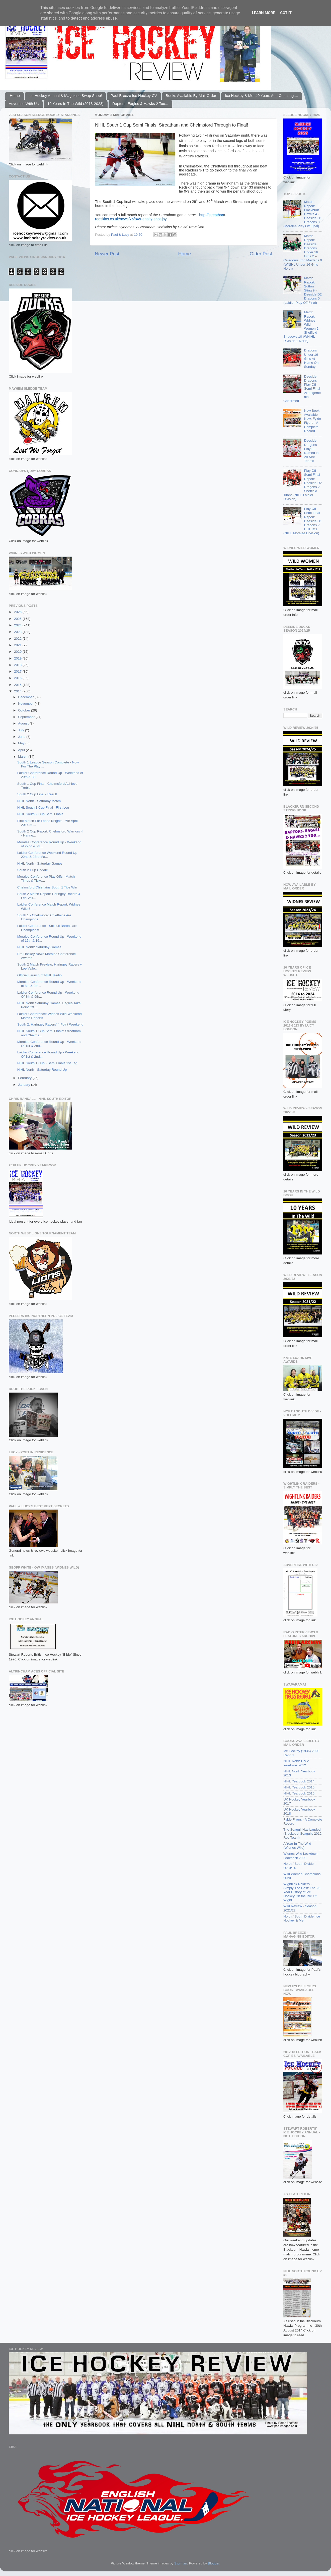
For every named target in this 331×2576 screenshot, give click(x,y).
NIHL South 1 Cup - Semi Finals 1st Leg (47, 1063)
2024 (18, 625)
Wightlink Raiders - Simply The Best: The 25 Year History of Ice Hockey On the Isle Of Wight (301, 1892)
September (27, 717)
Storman (180, 2563)
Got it (286, 13)
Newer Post (107, 253)
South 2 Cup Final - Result (37, 794)
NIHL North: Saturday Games (39, 947)
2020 (18, 651)
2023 (18, 632)
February (25, 1078)
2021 (18, 645)
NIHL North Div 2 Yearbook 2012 (296, 1763)
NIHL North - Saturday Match (39, 801)
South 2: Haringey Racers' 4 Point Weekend (50, 1024)
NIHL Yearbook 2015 (298, 1787)
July (21, 730)
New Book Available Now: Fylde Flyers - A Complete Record (312, 421)
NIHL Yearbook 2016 (298, 1793)
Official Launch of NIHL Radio (39, 975)
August (24, 723)
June (22, 737)
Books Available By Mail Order (191, 95)
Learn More (263, 13)
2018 (18, 665)
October (24, 710)
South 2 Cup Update (32, 870)
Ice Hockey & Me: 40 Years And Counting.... (261, 95)
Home (15, 95)
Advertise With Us (24, 103)
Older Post (261, 253)
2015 (18, 685)
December (26, 697)
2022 (18, 638)
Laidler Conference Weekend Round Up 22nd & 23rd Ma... (47, 855)
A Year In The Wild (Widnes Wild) (297, 1845)
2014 (18, 691)
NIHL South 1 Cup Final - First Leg (43, 807)
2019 (18, 658)
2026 (18, 612)
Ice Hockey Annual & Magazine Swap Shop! (65, 95)
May (21, 743)
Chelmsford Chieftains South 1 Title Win (47, 887)
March (23, 756)
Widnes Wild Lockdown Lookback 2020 (300, 1856)
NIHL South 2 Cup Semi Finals (40, 814)
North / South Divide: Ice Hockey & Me (301, 1918)
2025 (18, 619)
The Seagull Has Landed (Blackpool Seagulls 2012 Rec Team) (302, 1833)
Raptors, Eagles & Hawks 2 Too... (140, 103)
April (22, 750)
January (24, 1085)
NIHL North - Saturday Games (39, 863)
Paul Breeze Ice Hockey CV (134, 95)
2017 (18, 671)
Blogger (213, 2563)
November (26, 703)
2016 (18, 678)
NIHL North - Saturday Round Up (42, 1069)
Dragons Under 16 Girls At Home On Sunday (311, 358)
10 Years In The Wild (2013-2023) (75, 103)
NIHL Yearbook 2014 (298, 1781)
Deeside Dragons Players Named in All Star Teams (311, 451)
